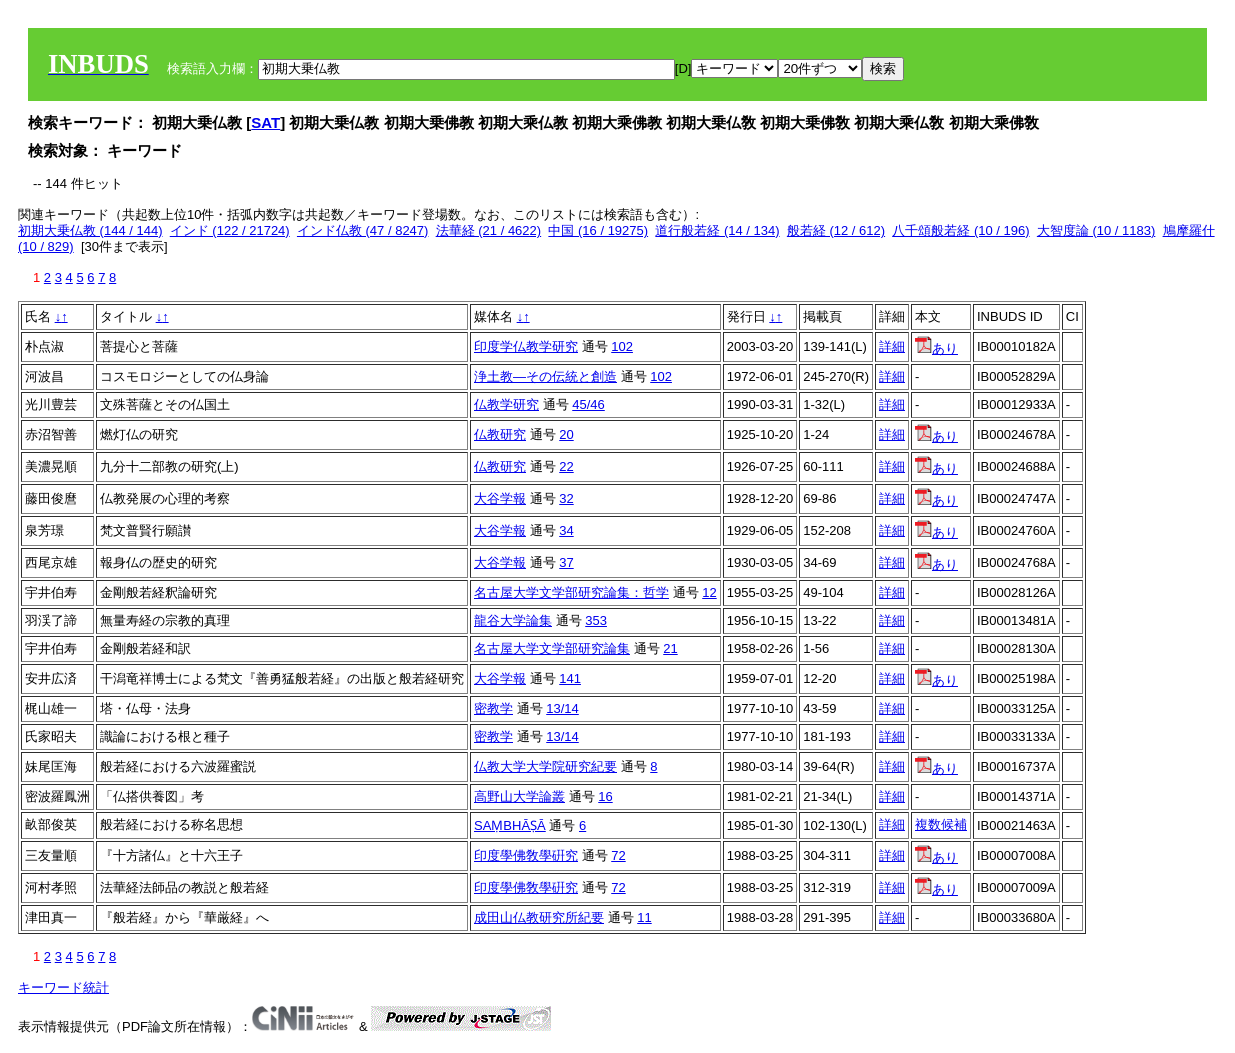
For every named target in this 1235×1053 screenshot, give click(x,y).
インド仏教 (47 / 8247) (363, 230)
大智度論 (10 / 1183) (1096, 230)
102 (622, 346)
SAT (265, 122)
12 (709, 592)
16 (605, 796)
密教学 (493, 708)
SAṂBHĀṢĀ (510, 825)
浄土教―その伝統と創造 (545, 376)
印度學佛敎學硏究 (526, 855)
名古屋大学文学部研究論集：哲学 (571, 592)
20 (566, 434)
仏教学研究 (506, 404)
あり (936, 348)
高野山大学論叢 (519, 796)
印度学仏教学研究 (526, 346)
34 (566, 530)
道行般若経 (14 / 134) (717, 230)
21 (670, 648)
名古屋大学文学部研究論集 (552, 648)
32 (566, 498)
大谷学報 (500, 498)
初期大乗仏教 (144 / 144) (90, 230)
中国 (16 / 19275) (598, 230)
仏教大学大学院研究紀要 (545, 766)
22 (566, 466)
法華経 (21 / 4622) (489, 230)
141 (570, 678)
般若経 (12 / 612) (836, 230)
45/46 (588, 404)
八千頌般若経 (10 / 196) (960, 230)
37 (566, 562)
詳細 (892, 346)
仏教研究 (500, 434)
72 (618, 855)
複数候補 (941, 824)
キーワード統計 (63, 987)
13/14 (562, 708)
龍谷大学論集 (513, 620)
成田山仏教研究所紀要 (539, 917)
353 (596, 620)
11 (644, 917)
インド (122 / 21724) (230, 230)
